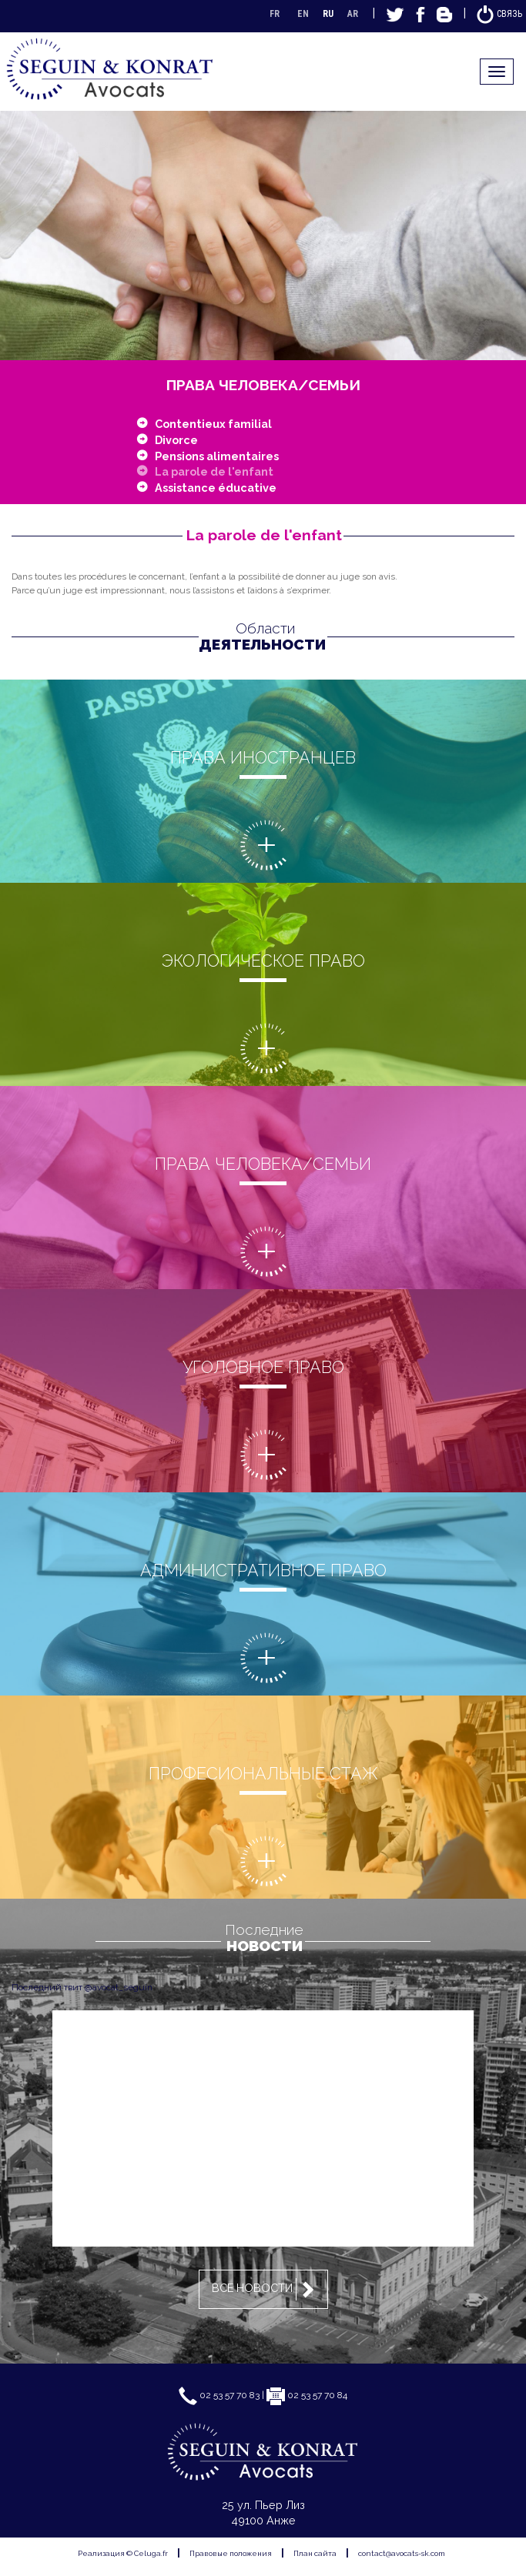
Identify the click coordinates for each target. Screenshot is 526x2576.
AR (352, 13)
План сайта (315, 2553)
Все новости (265, 2289)
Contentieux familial (213, 423)
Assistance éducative (215, 487)
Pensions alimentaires (217, 456)
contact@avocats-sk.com (401, 2553)
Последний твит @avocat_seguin (82, 1987)
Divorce (176, 439)
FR (275, 13)
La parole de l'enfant (214, 471)
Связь (499, 13)
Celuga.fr (151, 2553)
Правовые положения (230, 2553)
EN (303, 13)
